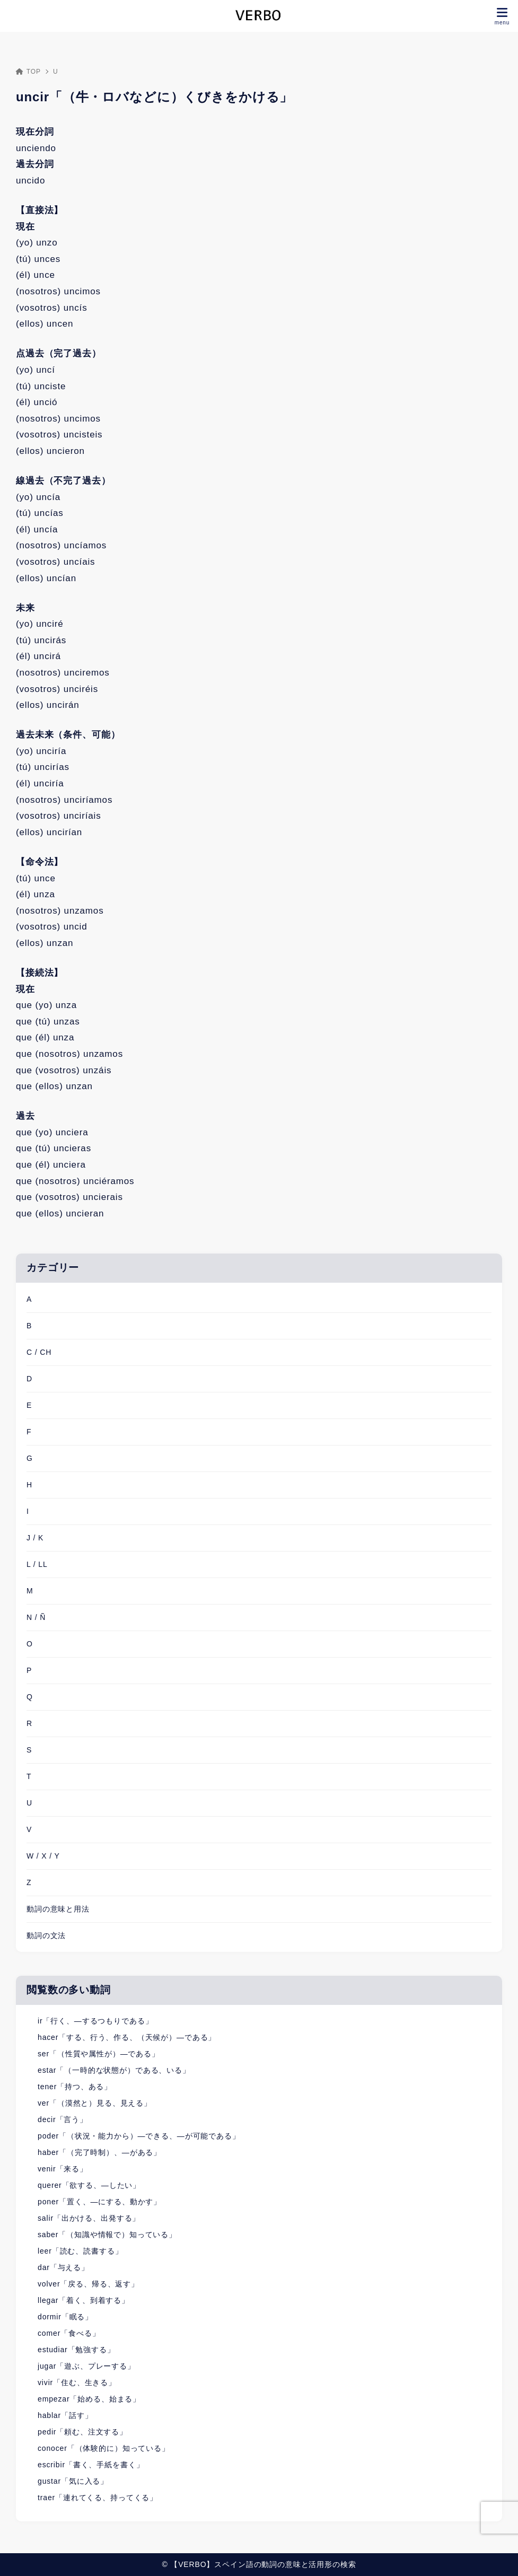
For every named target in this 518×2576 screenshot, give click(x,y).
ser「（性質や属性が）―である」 (99, 2053)
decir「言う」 (62, 2119)
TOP (28, 71)
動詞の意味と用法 (58, 1909)
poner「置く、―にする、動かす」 (99, 2201)
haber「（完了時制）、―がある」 (99, 2152)
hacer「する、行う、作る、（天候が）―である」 (127, 2037)
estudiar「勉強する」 (76, 2349)
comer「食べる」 (69, 2333)
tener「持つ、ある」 (75, 2086)
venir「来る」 (62, 2169)
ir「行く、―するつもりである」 (95, 2021)
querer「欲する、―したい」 (89, 2185)
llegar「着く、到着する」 (83, 2300)
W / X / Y (43, 1856)
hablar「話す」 (65, 2415)
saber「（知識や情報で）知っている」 (107, 2234)
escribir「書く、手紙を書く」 (91, 2464)
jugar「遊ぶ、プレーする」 (86, 2366)
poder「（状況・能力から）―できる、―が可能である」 (139, 2136)
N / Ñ (36, 1617)
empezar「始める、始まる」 (89, 2399)
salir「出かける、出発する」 (89, 2218)
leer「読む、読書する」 (80, 2251)
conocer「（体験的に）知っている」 (104, 2448)
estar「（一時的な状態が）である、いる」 (114, 2070)
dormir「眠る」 (65, 2316)
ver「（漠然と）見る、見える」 (95, 2103)
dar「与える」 (63, 2267)
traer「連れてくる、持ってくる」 (97, 2497)
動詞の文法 (46, 1935)
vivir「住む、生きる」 (77, 2382)
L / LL (37, 1564)
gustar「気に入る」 (73, 2481)
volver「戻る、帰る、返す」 (88, 2284)
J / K (35, 1538)
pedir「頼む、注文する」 (82, 2432)
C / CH (39, 1352)
